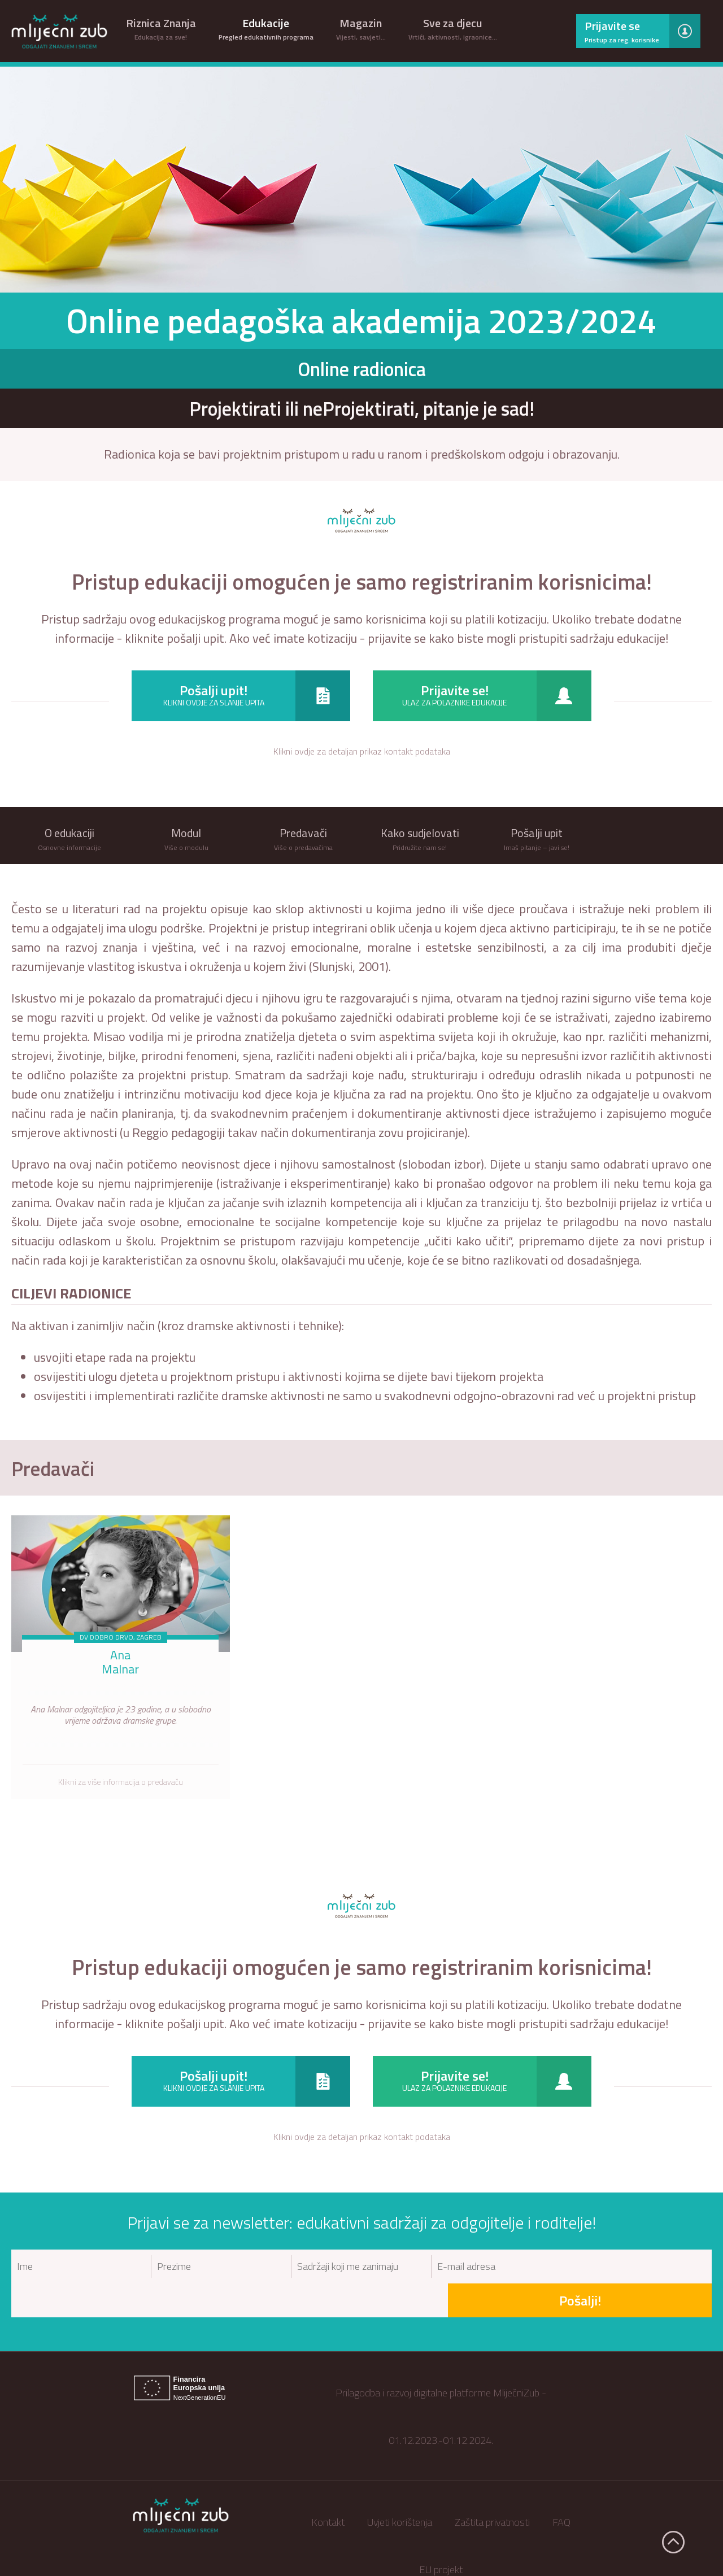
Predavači (56, 1468)
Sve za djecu (452, 28)
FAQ (561, 2488)
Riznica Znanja (161, 28)
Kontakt (328, 2488)
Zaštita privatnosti (492, 2488)
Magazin (361, 28)
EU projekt (441, 2535)
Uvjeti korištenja (399, 2488)
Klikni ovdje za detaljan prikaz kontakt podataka (361, 751)
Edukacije (266, 28)
